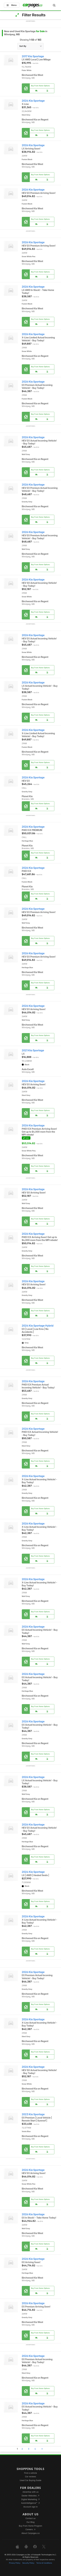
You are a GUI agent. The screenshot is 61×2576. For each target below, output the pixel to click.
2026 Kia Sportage (33, 145)
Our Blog (30, 2522)
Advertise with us (31, 2492)
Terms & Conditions (44, 2563)
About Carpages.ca (30, 2533)
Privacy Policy (14, 2563)
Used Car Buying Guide (30, 2480)
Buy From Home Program (30, 2526)
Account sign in (30, 2507)
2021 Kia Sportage (33, 1050)
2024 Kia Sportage (33, 100)
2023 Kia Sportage (33, 2114)
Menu (12, 5)
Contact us (31, 2518)
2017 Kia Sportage (33, 56)
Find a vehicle (30, 2473)
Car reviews (30, 2476)
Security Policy (28, 2563)
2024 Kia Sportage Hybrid (38, 1325)
